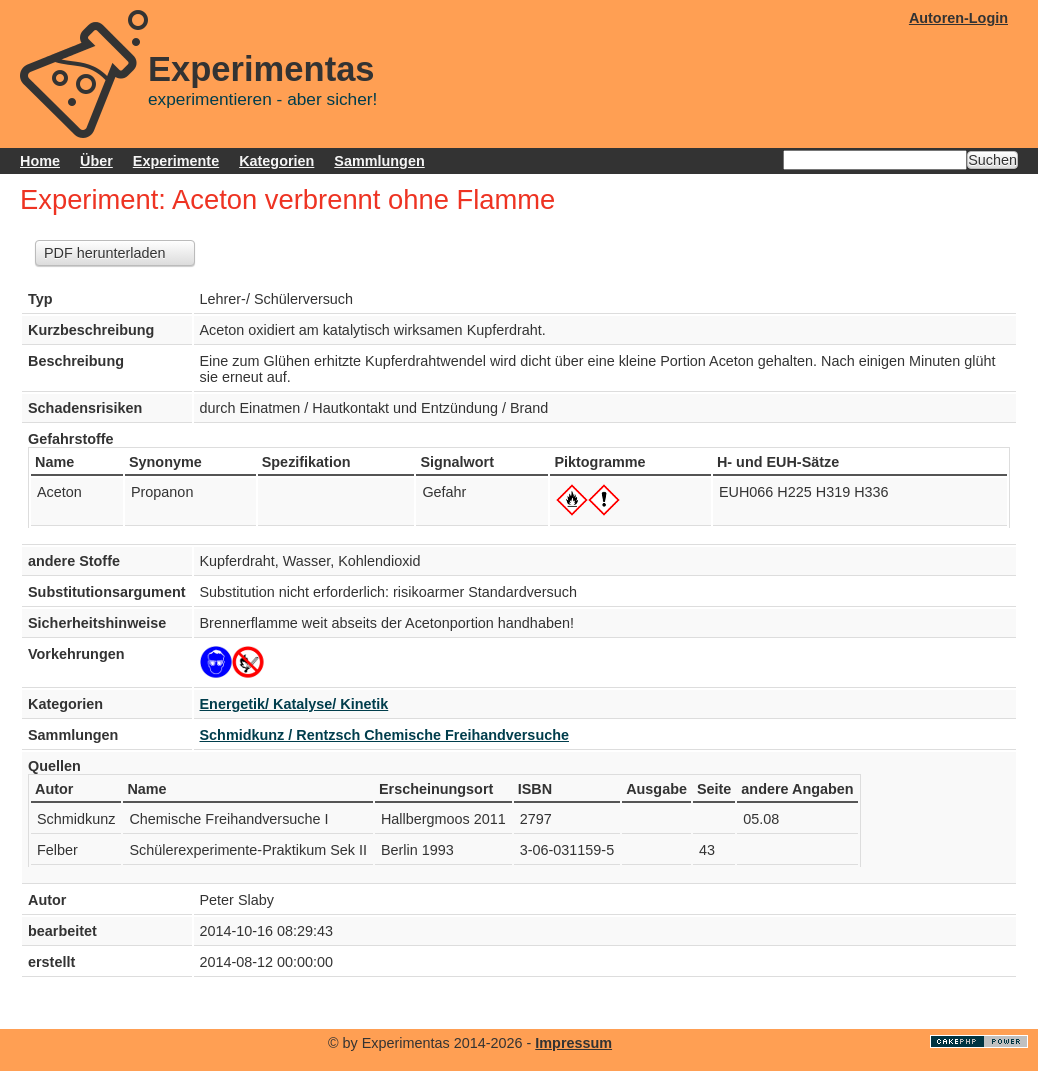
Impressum (573, 1043)
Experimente (176, 161)
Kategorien (276, 161)
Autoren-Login (958, 18)
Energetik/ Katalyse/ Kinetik (294, 704)
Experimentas (261, 69)
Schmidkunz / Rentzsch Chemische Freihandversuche (384, 735)
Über (96, 161)
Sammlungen (379, 161)
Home (40, 161)
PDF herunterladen (105, 253)
